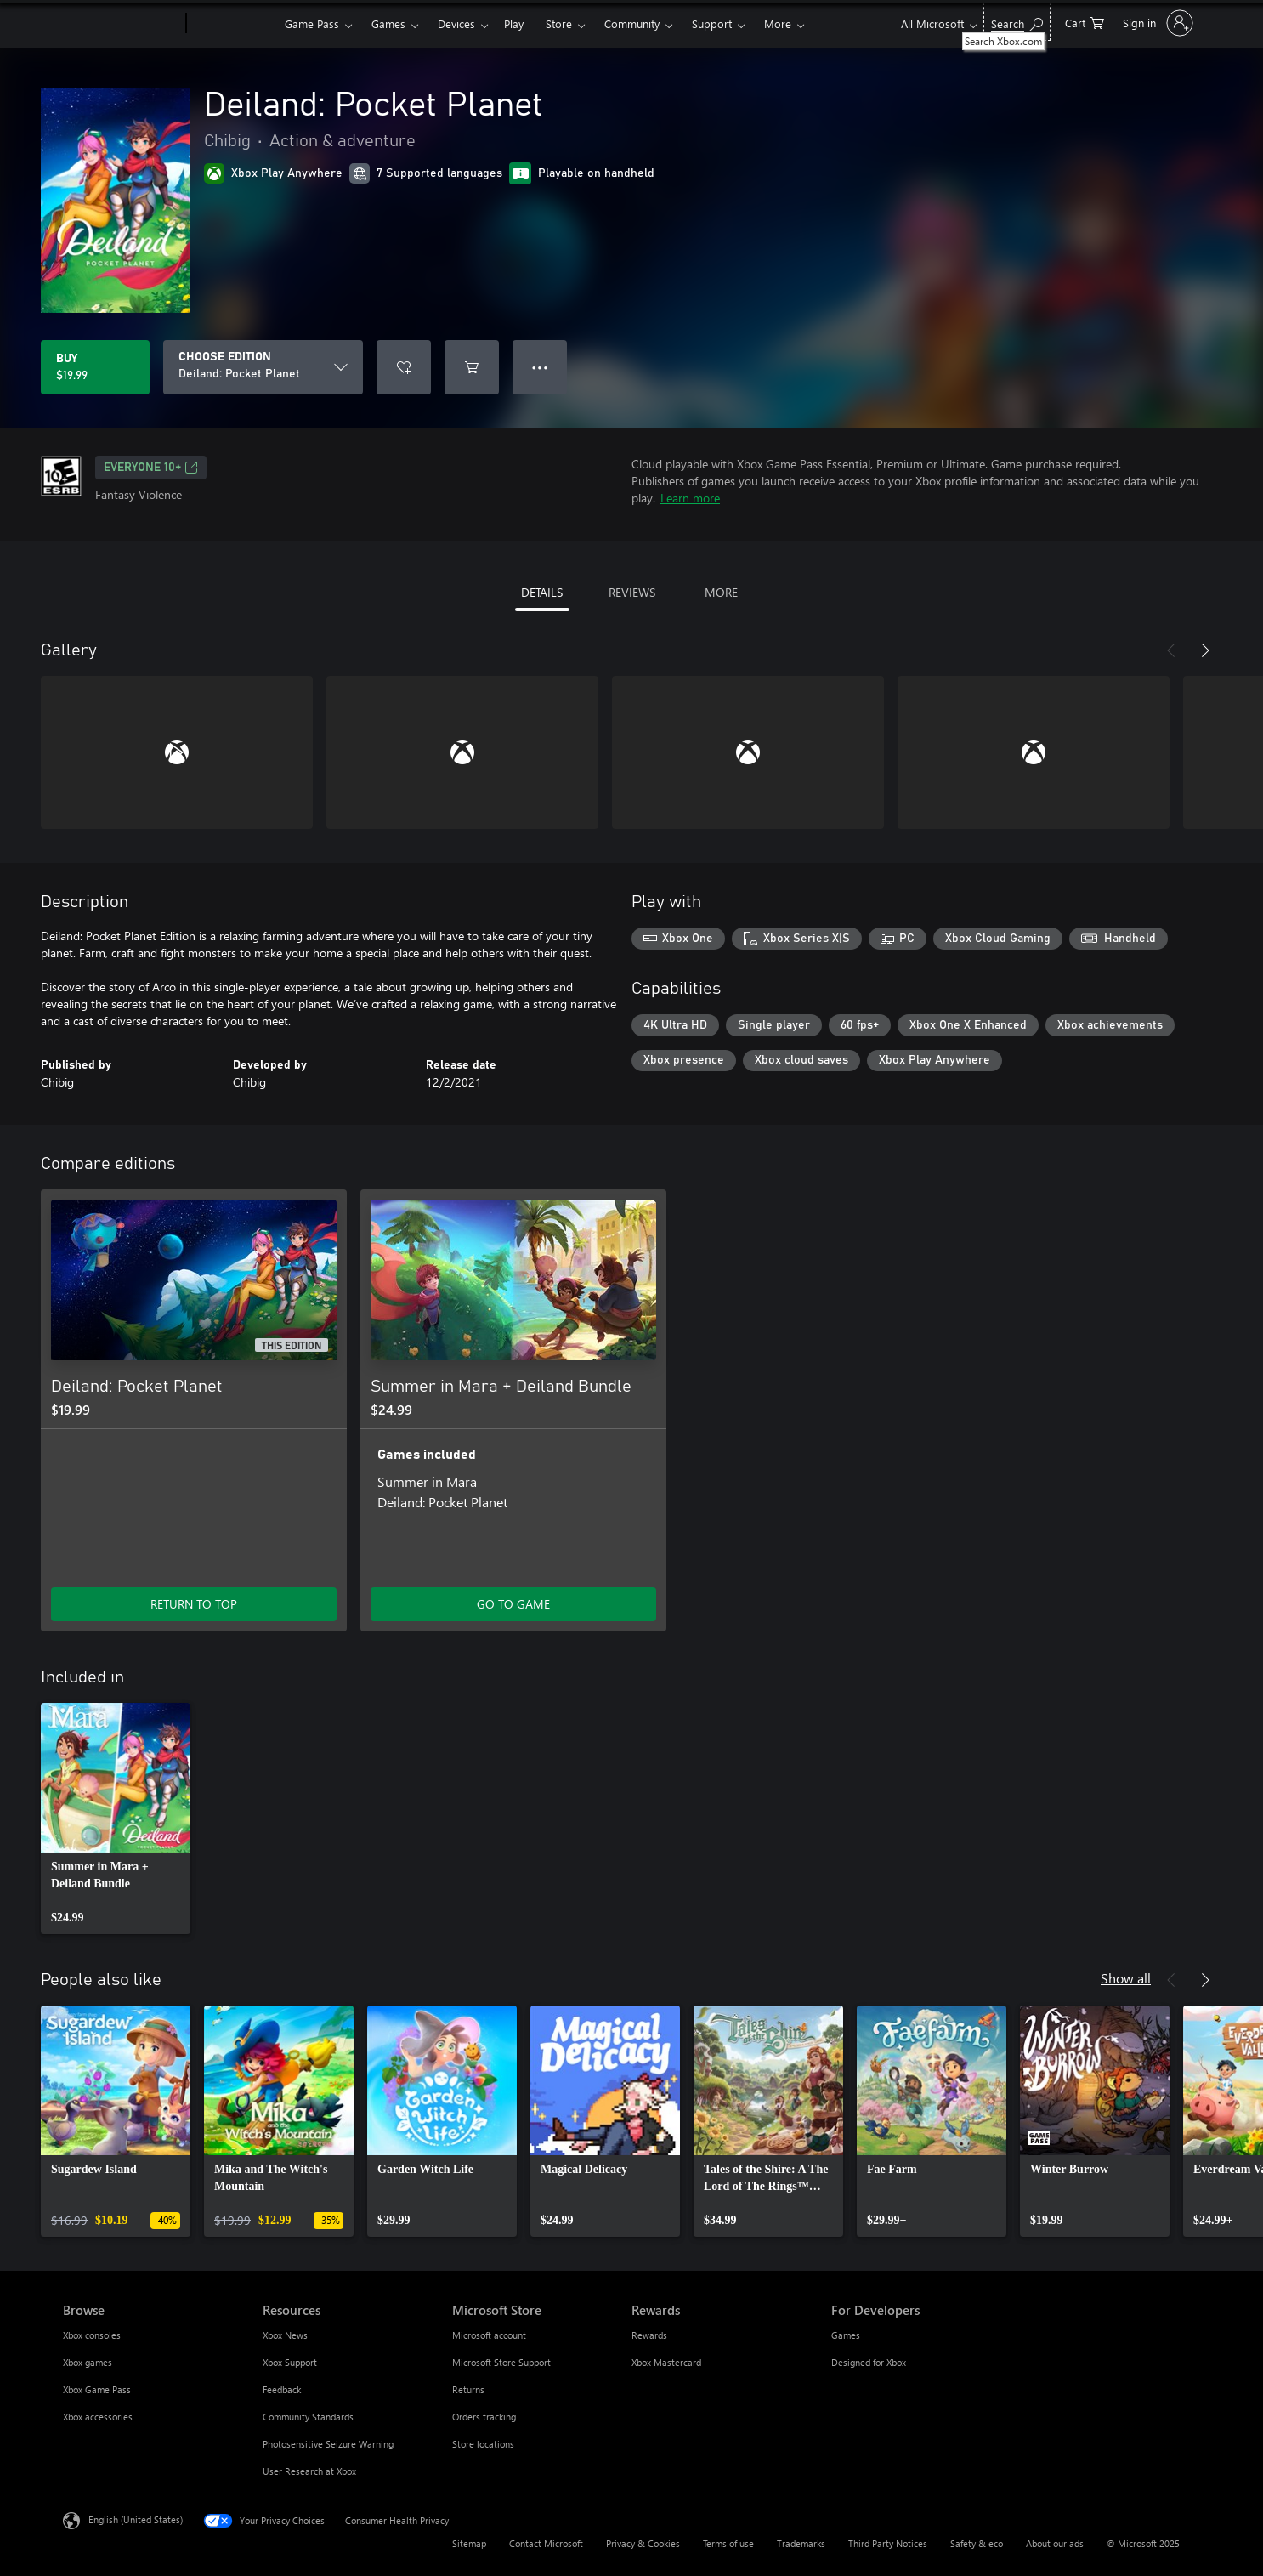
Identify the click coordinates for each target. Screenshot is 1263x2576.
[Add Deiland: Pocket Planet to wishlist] (404, 367)
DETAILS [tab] (542, 592)
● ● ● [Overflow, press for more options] (540, 367)
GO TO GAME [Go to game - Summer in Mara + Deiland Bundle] (513, 1604)
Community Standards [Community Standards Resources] (308, 2416)
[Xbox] (233, 24)
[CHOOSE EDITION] (263, 367)
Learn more (690, 498)
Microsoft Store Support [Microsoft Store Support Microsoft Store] (501, 2362)
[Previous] (1171, 650)
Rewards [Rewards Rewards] (649, 2335)
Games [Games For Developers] (845, 2335)
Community (632, 23)
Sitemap (469, 2543)
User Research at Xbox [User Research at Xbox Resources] (309, 2471)
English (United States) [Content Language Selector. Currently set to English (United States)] (135, 2519)
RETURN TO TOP (193, 1604)
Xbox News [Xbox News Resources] (285, 2335)
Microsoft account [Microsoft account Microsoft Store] (489, 2335)
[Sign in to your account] (1156, 23)
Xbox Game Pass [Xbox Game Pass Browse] (97, 2389)
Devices (456, 23)
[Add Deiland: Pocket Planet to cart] (472, 367)
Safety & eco (976, 2543)
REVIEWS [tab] (632, 592)
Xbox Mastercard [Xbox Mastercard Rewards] (666, 2362)
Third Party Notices (887, 2543)
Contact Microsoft (546, 2543)
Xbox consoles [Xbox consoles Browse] (92, 2335)
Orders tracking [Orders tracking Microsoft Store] (484, 2416)
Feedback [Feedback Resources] (282, 2389)
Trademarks (801, 2543)
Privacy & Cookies (643, 2543)
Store (559, 23)
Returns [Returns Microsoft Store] (468, 2389)
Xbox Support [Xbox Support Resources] (290, 2362)
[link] (115, 1818)
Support (712, 23)
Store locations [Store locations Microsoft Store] (483, 2443)
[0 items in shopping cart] (1084, 22)
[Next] (1205, 650)
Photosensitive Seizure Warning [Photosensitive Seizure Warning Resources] (328, 2443)
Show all (1126, 1978)
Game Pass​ (312, 23)
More (777, 23)
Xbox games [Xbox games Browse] (87, 2362)
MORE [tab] (721, 592)
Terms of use (728, 2543)
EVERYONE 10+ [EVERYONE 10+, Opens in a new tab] (151, 467)
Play (514, 23)
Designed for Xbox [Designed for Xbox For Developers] (868, 2362)
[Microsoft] (121, 24)
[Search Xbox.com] (1017, 22)
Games (388, 23)
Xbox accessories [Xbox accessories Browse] (98, 2416)
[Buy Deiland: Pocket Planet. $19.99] (95, 367)
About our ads (1055, 2543)
